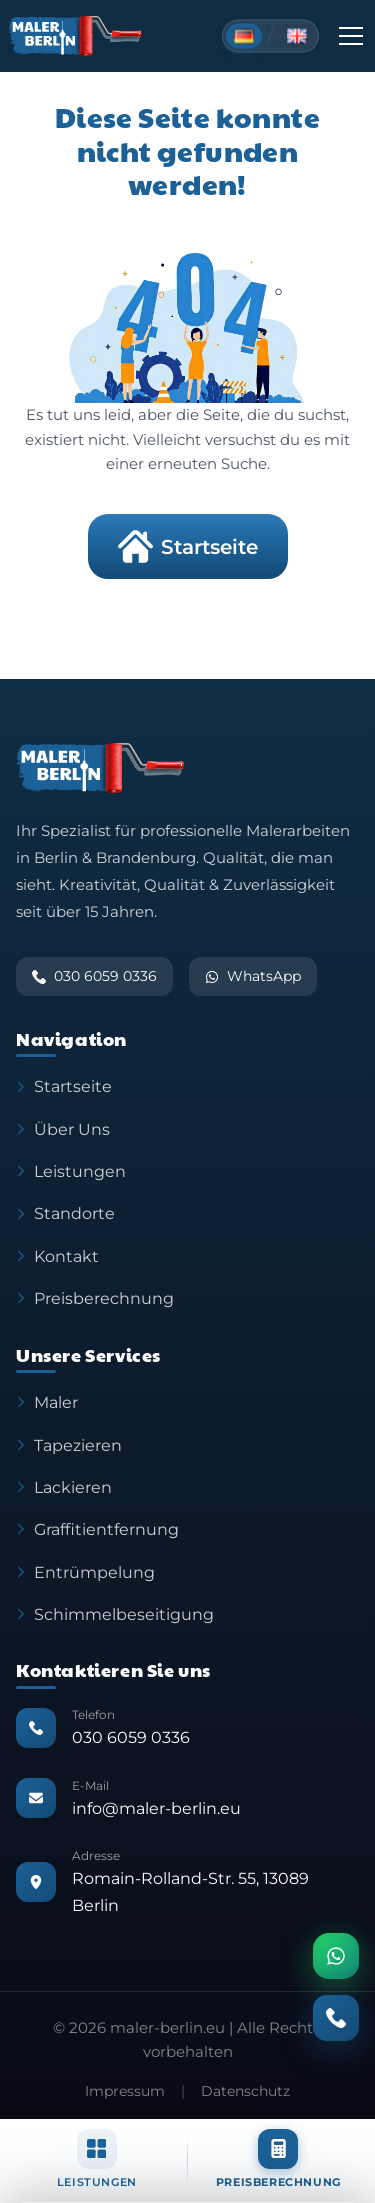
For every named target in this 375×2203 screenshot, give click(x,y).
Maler (47, 1402)
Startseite (188, 546)
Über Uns (63, 1129)
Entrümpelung (85, 1572)
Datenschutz (245, 2091)
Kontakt (57, 1256)
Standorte (65, 1213)
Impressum (125, 2091)
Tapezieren (69, 1445)
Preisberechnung (95, 1298)
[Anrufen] (336, 2018)
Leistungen (71, 1171)
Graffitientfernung (97, 1529)
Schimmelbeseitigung (115, 1614)
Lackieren (64, 1487)
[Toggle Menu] (351, 36)
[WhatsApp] (336, 1956)
